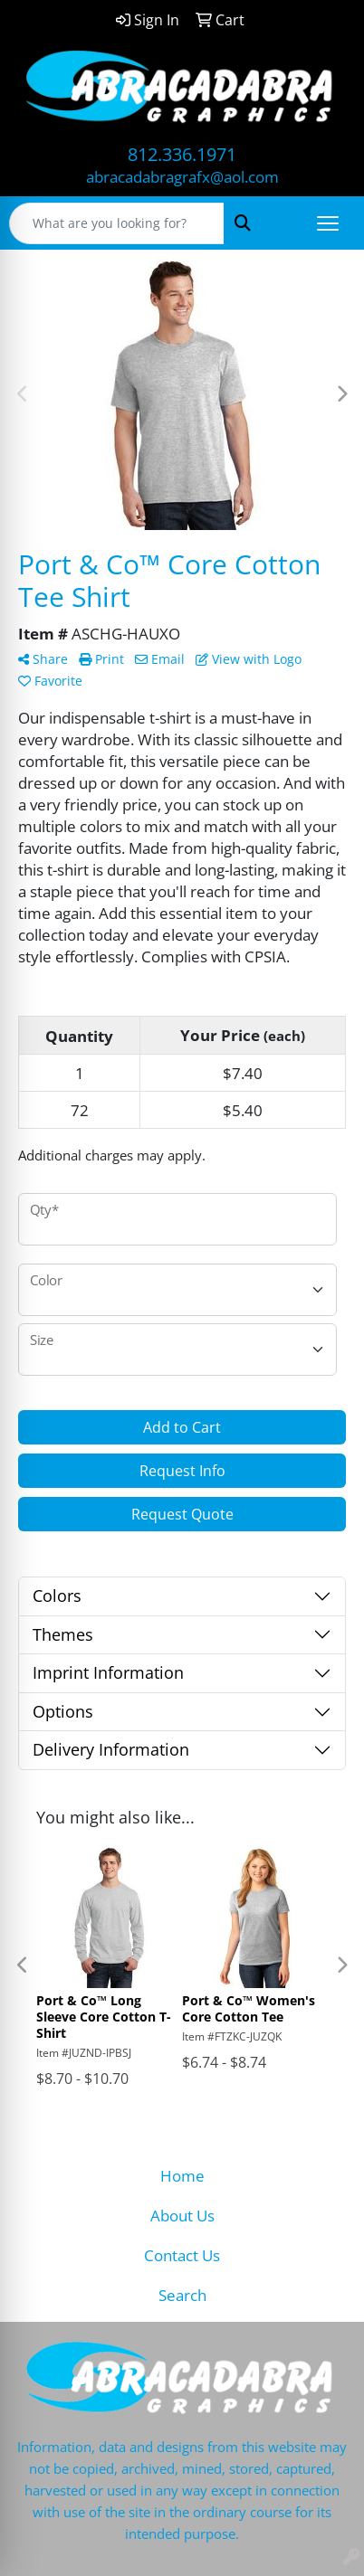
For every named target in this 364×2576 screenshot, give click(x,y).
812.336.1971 (182, 154)
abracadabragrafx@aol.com (182, 176)
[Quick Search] (117, 223)
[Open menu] (328, 223)
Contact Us (182, 2255)
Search (182, 2295)
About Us (182, 2215)
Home (182, 2175)
